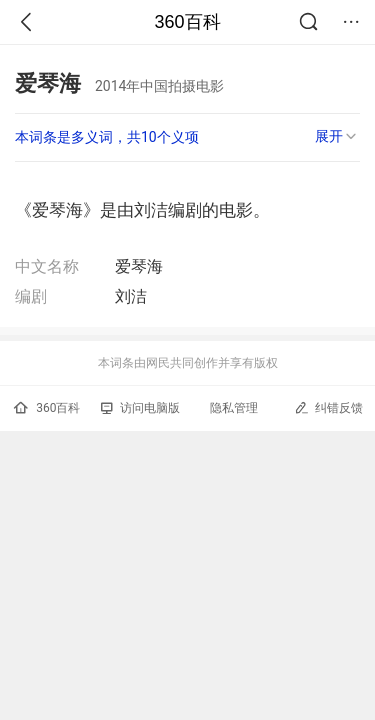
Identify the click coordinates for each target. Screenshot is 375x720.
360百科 (187, 22)
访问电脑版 (140, 408)
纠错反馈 (328, 407)
